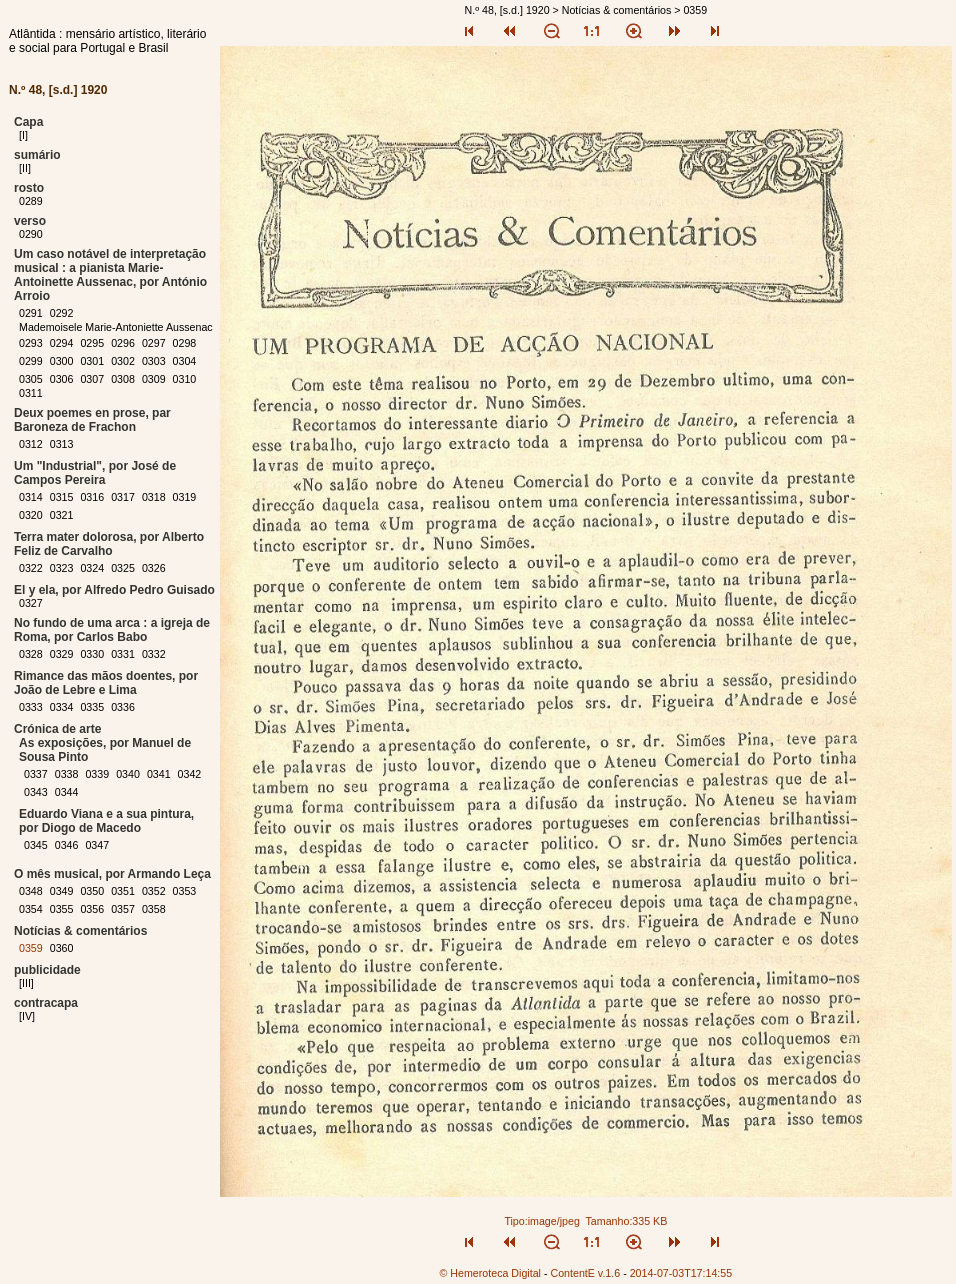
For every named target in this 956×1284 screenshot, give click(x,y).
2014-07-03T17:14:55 (681, 1273)
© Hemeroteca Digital (490, 1273)
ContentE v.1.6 (585, 1273)
